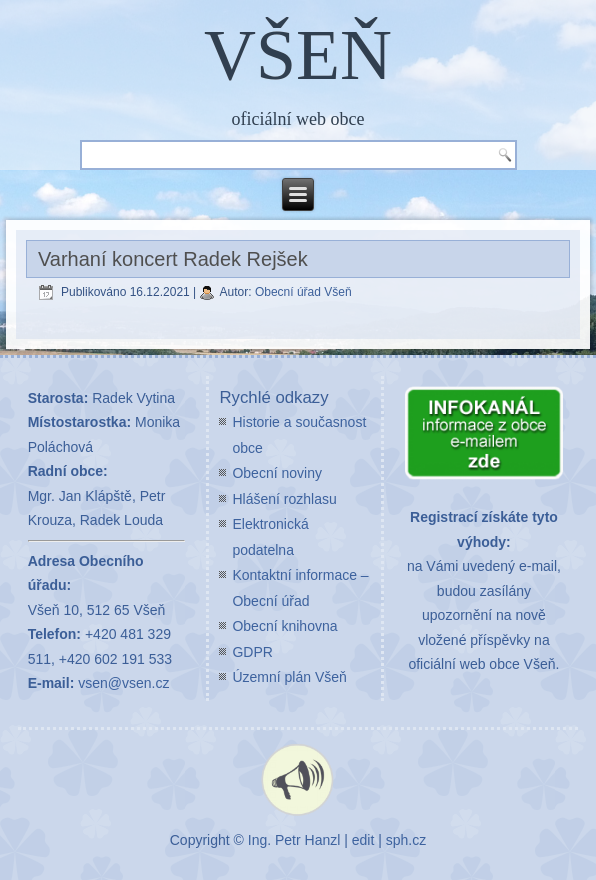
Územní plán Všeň (289, 677)
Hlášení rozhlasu (284, 499)
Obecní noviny (277, 473)
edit (363, 840)
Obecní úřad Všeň (303, 292)
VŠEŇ (298, 55)
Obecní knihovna (284, 626)
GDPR (252, 652)
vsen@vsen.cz (123, 683)
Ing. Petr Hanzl (294, 840)
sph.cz (406, 840)
